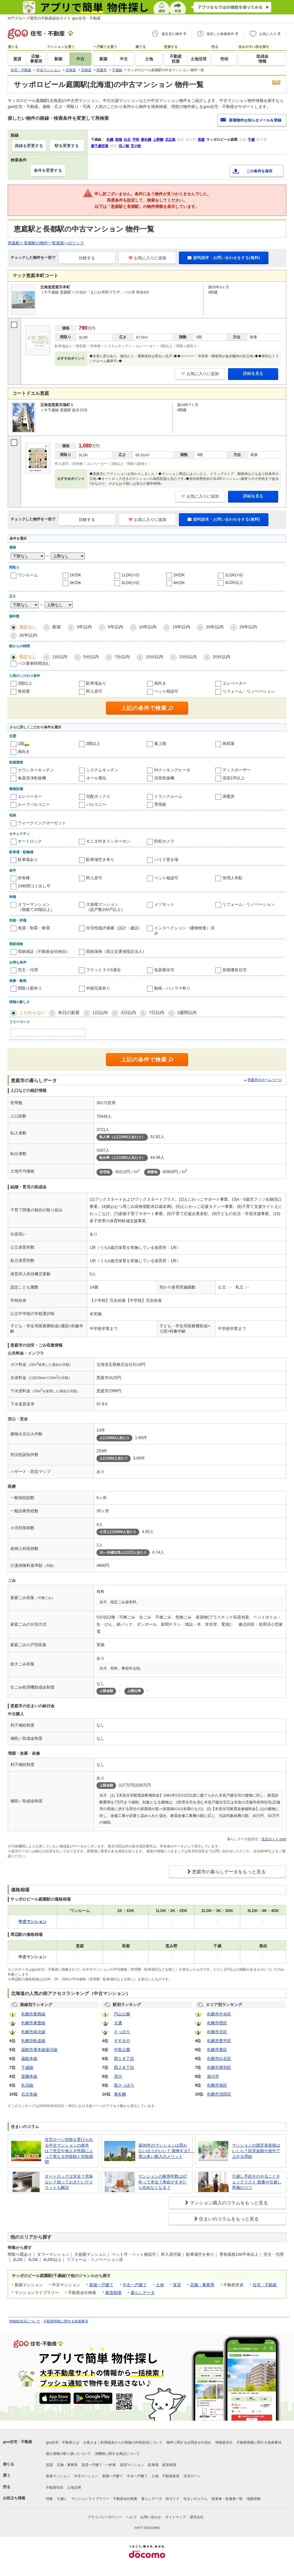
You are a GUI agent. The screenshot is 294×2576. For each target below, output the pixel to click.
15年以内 (181, 626)
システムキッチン (102, 770)
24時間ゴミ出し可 (34, 886)
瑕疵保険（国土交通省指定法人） (116, 951)
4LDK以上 (234, 582)
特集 (49, 2499)
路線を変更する (29, 145)
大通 (118, 2023)
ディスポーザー (237, 770)
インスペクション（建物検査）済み (184, 930)
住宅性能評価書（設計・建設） (114, 928)
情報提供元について (24, 2321)
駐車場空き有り (100, 859)
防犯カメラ (164, 841)
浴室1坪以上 (234, 778)
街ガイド (172, 2499)
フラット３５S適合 (103, 970)
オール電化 (96, 778)
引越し (62, 2499)
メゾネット (164, 904)
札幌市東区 (217, 2049)
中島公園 (122, 2049)
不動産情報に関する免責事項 (65, 2321)
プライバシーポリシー (105, 2517)
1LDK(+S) (130, 575)
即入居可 (94, 691)
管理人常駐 (233, 878)
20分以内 (221, 656)
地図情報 (253, 2499)
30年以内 (28, 635)
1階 (21, 743)
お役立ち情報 (14, 2498)
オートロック (30, 841)
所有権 (24, 878)
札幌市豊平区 (219, 2040)
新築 (56, 626)
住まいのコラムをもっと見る (229, 2218)
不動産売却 (54, 2488)
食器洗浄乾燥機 (32, 778)
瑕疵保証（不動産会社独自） (44, 951)
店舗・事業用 (202, 2285)
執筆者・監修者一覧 (227, 2499)
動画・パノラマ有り (172, 988)
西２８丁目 (124, 2067)
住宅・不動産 (265, 2285)
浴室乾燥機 (164, 778)
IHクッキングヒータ (172, 770)
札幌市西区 (217, 2023)
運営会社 (197, 2517)
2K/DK (179, 575)
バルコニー (96, 804)
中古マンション (86, 2476)
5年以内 (115, 626)
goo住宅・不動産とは (62, 2442)
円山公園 (122, 2014)
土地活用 (74, 2488)
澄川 (118, 2076)
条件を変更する (48, 170)
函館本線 (29, 2058)
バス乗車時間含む (34, 663)
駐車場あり (96, 683)
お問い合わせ (150, 2517)
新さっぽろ (124, 2085)
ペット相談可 (166, 691)
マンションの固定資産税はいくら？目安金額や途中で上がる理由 (256, 2151)
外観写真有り (98, 988)
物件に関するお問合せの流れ (189, 2442)
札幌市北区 (217, 2031)
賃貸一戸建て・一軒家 (99, 2465)
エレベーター (235, 683)
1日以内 (100, 1012)
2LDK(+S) (234, 575)
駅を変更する (67, 145)
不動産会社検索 (125, 2499)
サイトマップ (175, 2517)
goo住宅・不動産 (17, 2442)
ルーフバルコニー (34, 804)
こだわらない (32, 1012)
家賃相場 (113, 2292)
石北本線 (29, 2094)
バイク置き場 (166, 859)
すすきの (122, 2040)
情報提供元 (224, 2442)
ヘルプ (131, 2517)
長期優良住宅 (235, 970)
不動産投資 (170, 2476)
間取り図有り (30, 988)
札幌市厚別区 (219, 2067)
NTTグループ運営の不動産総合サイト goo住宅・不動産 (54, 18)
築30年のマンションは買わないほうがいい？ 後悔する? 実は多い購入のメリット (164, 2151)
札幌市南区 (217, 2085)
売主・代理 (28, 970)
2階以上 (25, 683)
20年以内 (215, 626)
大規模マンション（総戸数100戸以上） (105, 907)
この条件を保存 (259, 171)
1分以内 (59, 656)
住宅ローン (192, 2476)
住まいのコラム (195, 2499)
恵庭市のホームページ (264, 1080)
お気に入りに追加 (147, 258)
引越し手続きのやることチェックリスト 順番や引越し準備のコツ (256, 2182)
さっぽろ (122, 2031)
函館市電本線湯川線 (39, 2049)
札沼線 (27, 2085)
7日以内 (156, 1012)
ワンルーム (28, 575)
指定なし (27, 626)
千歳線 (27, 2067)
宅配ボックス (98, 796)
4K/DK (179, 582)
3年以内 (84, 626)
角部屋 (24, 691)
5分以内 (90, 656)
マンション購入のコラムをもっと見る (229, 2202)
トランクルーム (168, 796)
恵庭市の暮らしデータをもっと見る (229, 1871)
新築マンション (58, 2476)
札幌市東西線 (33, 2014)
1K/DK (75, 575)
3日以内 (128, 1012)
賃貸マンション (132, 2465)
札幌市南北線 (33, 2031)
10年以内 (148, 626)
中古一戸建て (135, 2285)
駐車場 (153, 2465)
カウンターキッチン (36, 770)
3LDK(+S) (130, 582)
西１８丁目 (124, 2058)
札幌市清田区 (219, 2094)
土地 (160, 2285)
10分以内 (154, 656)
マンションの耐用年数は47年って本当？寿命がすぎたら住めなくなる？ (162, 2182)
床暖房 (229, 796)
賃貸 (177, 2285)
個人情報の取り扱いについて (68, 2454)
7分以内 (122, 656)
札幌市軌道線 (33, 2040)
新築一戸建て (101, 2285)
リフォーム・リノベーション (249, 691)
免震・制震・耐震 (34, 928)
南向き (160, 683)
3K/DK (75, 582)
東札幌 (120, 2094)
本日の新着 (69, 1012)
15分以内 (188, 656)
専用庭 (160, 804)
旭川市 (213, 2076)
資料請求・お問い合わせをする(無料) (223, 258)
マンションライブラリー (90, 2499)
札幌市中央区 (219, 2014)
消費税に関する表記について (117, 2454)
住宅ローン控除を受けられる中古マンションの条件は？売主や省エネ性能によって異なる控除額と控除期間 (69, 2150)
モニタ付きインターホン (108, 841)
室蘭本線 (29, 2076)
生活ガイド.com (274, 1839)
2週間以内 (187, 1012)
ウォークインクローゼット (42, 822)
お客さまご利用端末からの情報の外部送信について (123, 2442)
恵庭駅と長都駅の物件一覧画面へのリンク (46, 243)
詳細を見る (253, 373)
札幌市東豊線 (33, 2023)
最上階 (160, 743)
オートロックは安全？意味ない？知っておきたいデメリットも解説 (69, 2182)
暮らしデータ (143, 2292)
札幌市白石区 (219, 2058)
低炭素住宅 (164, 970)
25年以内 (248, 626)
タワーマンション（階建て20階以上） (36, 907)
